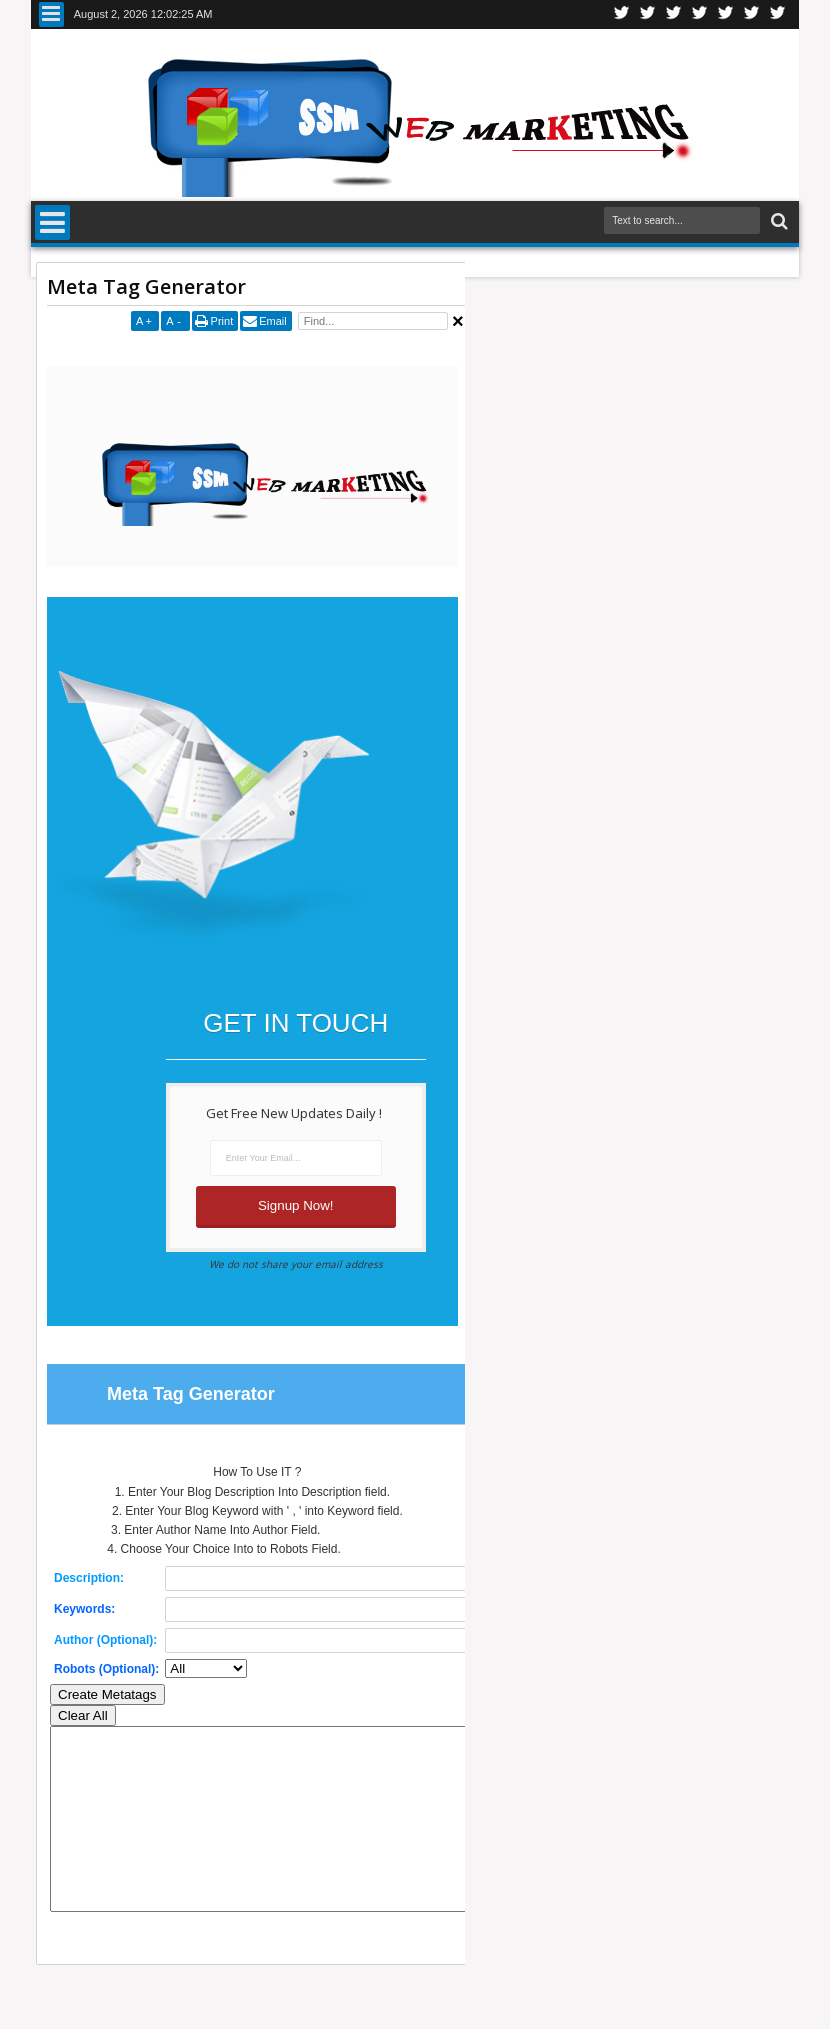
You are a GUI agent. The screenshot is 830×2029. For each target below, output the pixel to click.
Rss (700, 14)
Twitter (622, 14)
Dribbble (752, 14)
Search (777, 221)
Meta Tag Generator (146, 286)
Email (273, 321)
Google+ (674, 14)
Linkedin (726, 14)
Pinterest (778, 14)
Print (222, 321)
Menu (51, 14)
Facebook (648, 14)
